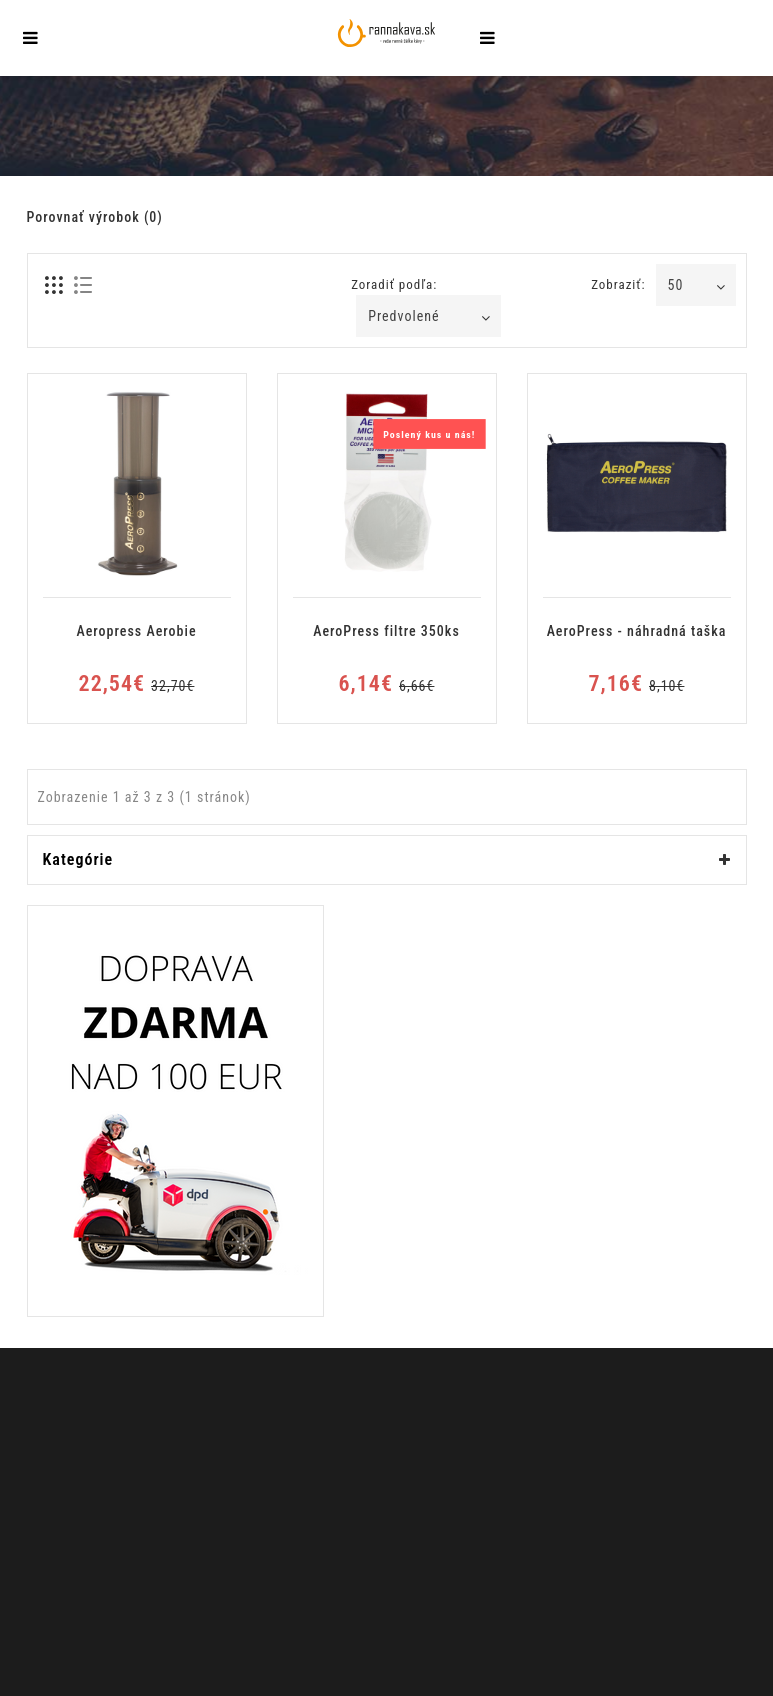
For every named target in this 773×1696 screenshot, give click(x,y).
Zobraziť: (618, 284)
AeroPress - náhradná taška (637, 631)
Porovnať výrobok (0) (95, 217)
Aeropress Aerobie (136, 631)
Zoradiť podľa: (394, 284)
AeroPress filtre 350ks (386, 631)
